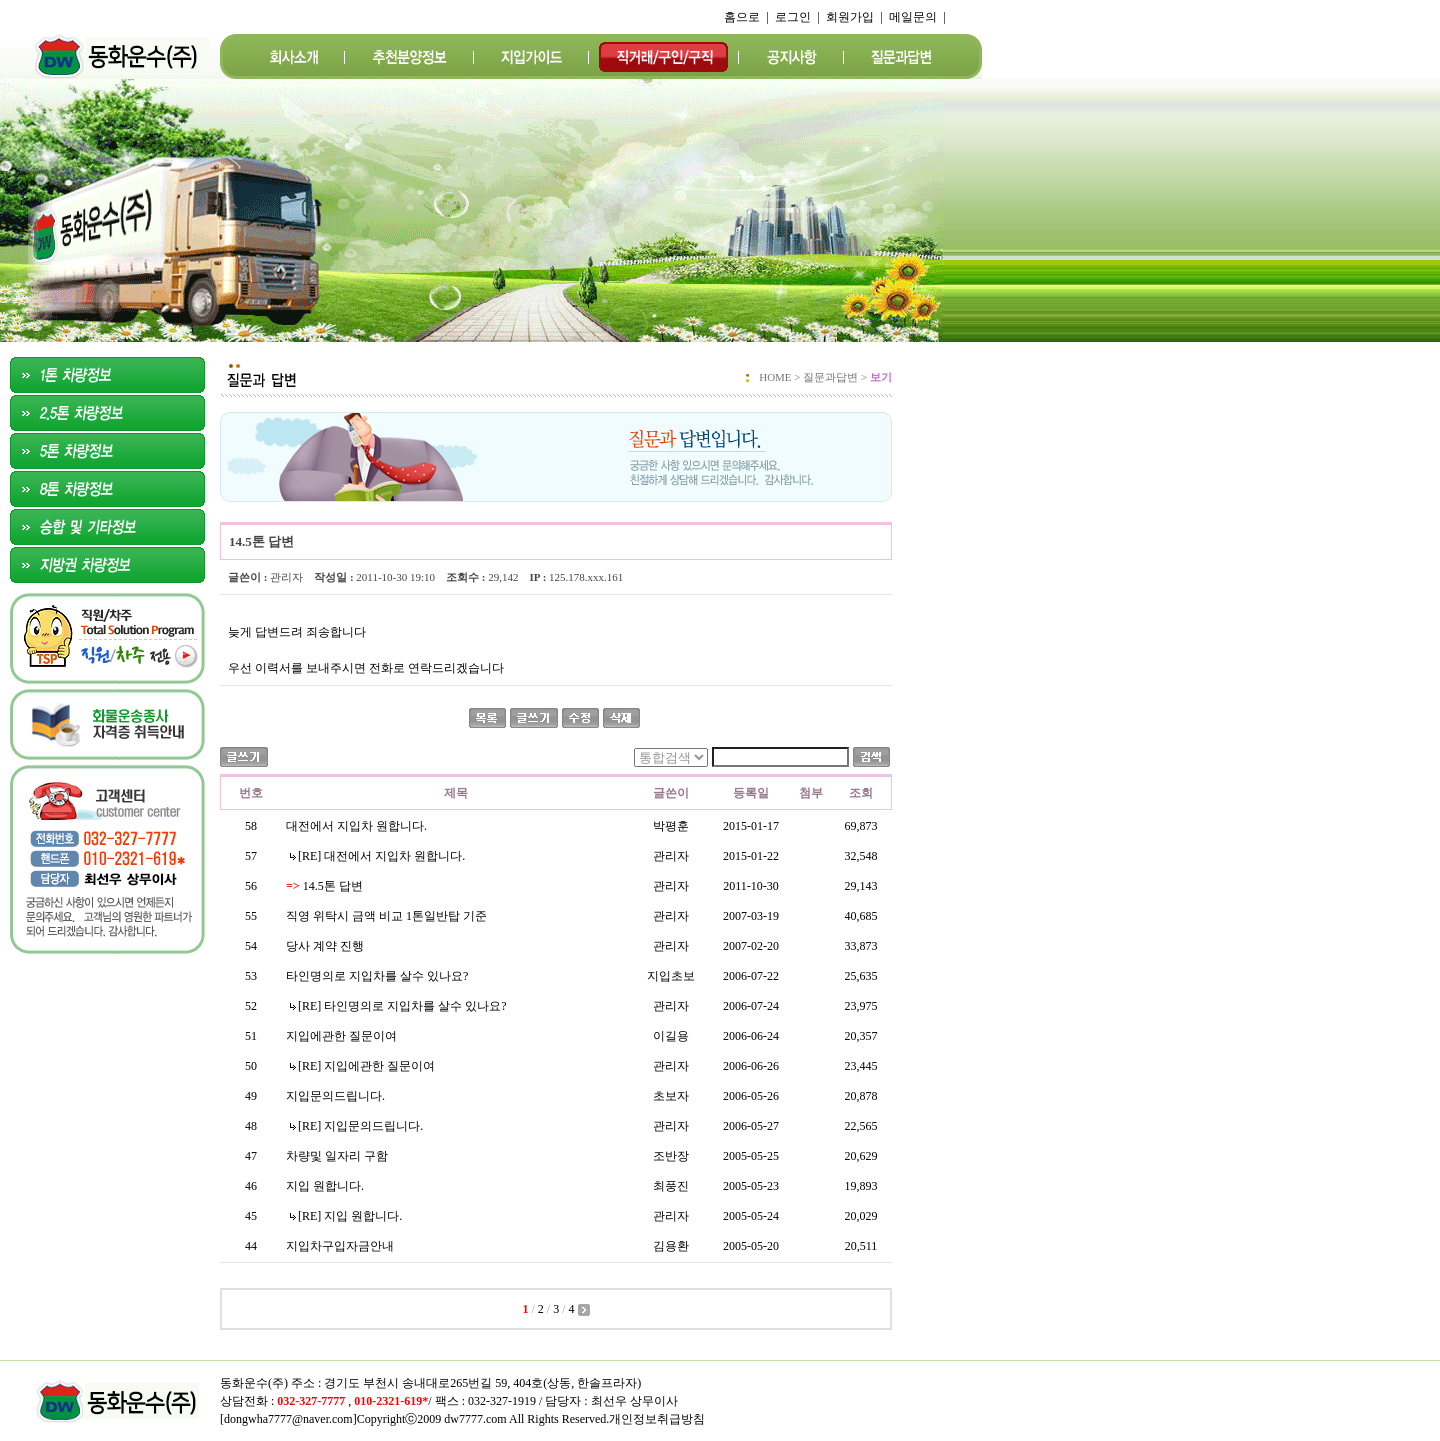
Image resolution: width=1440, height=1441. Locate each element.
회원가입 (850, 17)
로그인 (793, 17)
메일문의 (913, 17)
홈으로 (742, 17)
